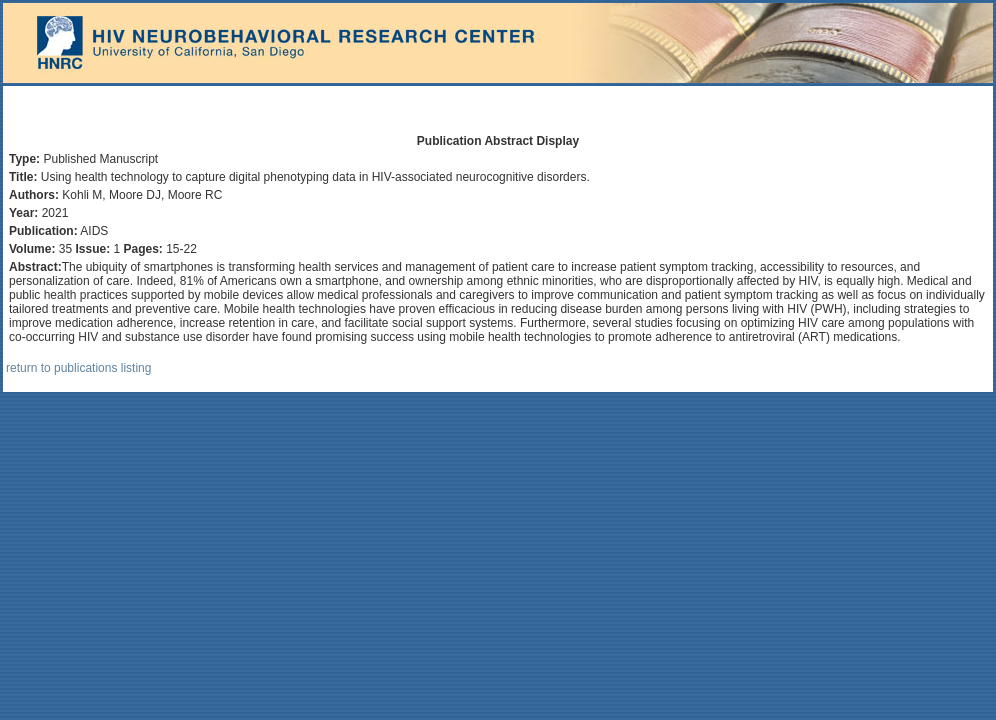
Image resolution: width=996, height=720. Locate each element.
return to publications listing (78, 368)
